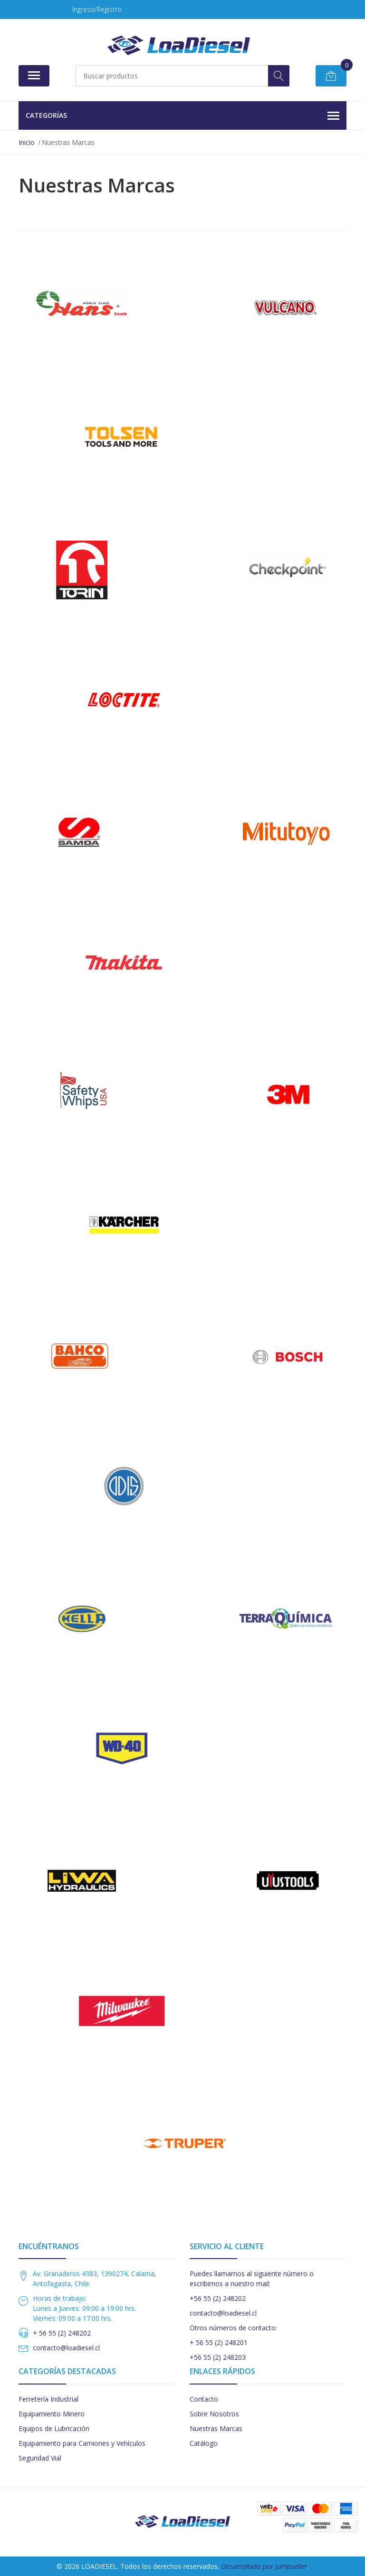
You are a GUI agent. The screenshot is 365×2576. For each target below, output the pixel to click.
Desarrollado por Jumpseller (264, 2566)
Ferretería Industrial (48, 2399)
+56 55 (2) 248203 (218, 2357)
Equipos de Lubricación (54, 2428)
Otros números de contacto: (233, 2327)
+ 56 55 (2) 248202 (62, 2332)
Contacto (204, 2399)
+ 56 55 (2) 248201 (219, 2342)
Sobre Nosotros (214, 2413)
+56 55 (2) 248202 (218, 2298)
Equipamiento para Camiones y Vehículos (82, 2443)
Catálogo (204, 2443)
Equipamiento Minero (52, 2413)
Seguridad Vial (40, 2457)
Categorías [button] (182, 116)
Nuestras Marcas (216, 2428)
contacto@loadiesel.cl (66, 2347)
